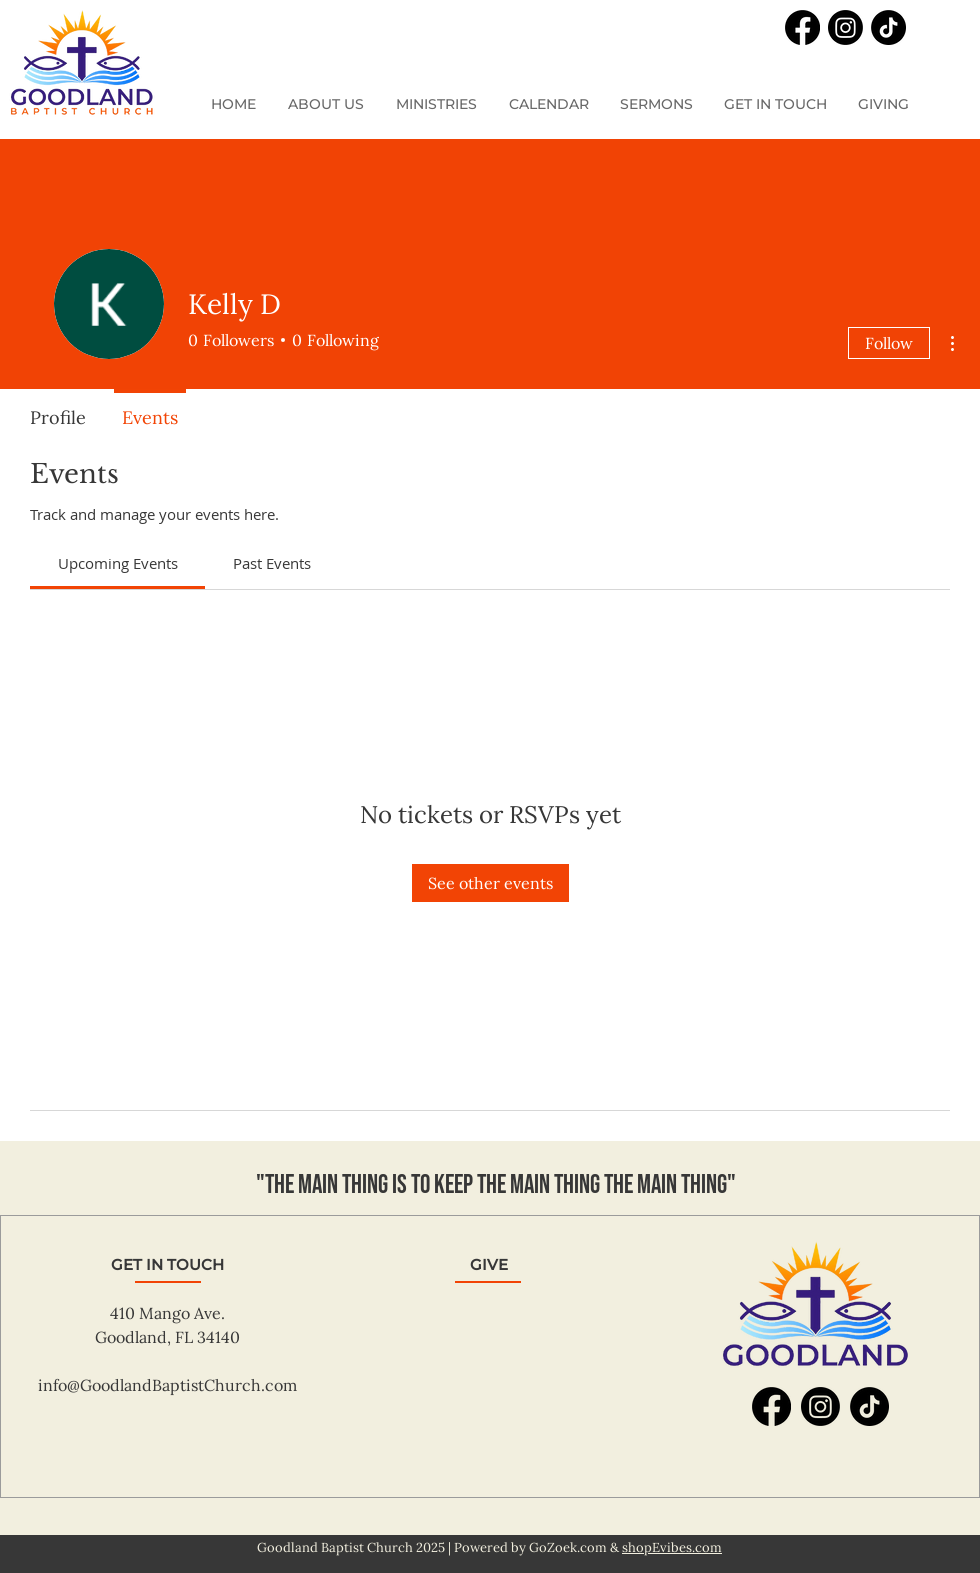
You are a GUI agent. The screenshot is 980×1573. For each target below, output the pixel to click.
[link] (118, 563)
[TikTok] (888, 27)
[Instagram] (845, 27)
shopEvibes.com (672, 1547)
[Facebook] (802, 27)
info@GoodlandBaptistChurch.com (167, 1385)
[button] (437, 104)
